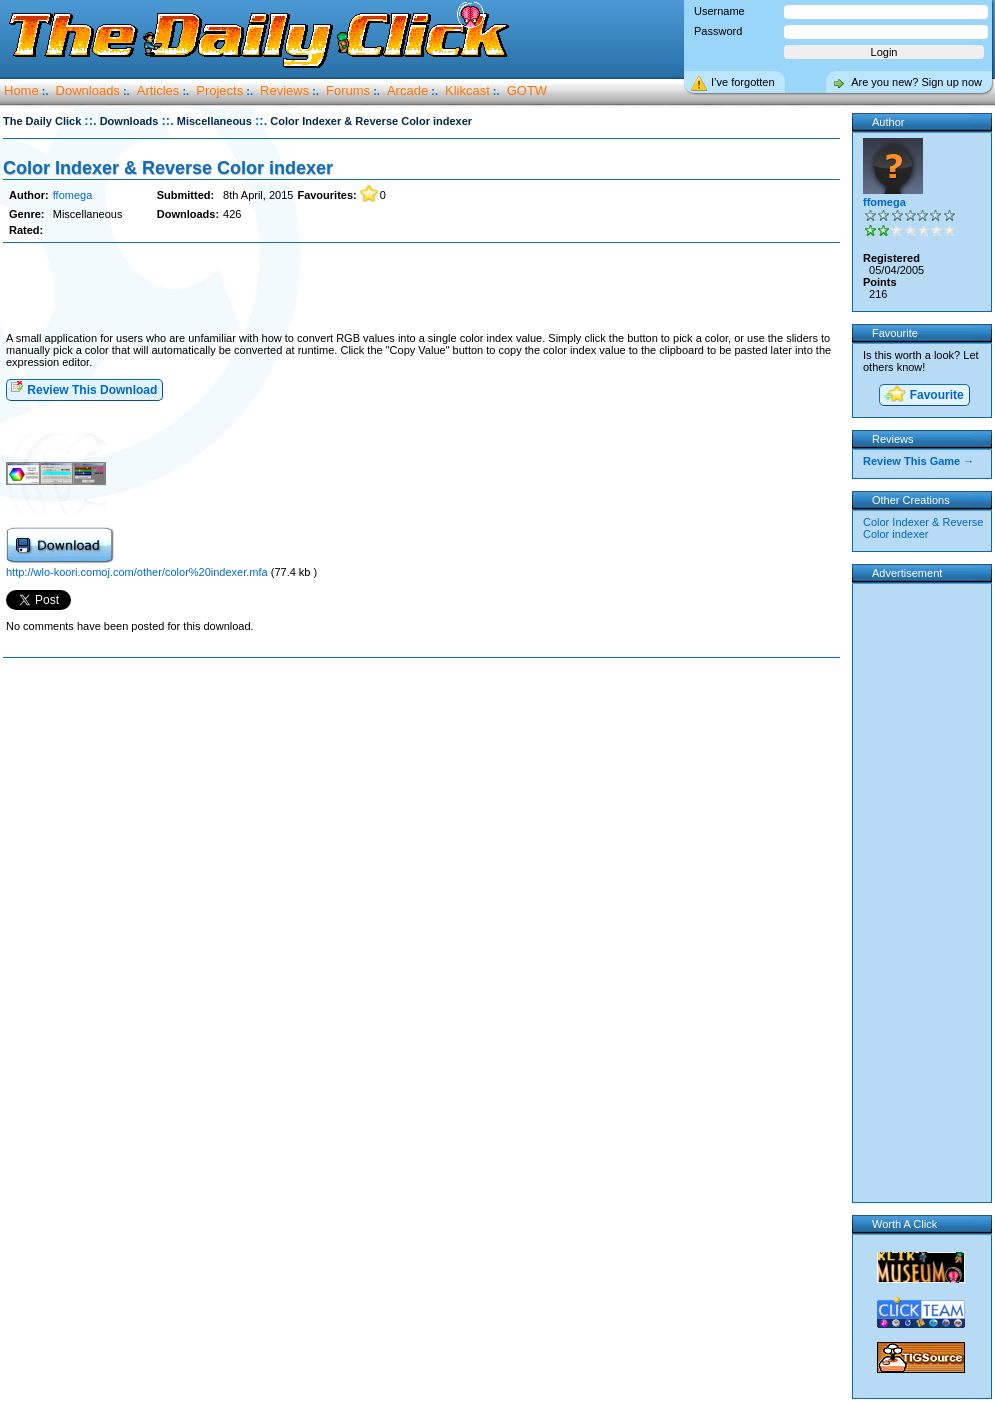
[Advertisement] (421, 288)
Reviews (284, 90)
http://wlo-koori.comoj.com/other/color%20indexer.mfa (138, 572)
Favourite (923, 395)
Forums (348, 90)
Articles (158, 90)
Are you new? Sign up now (916, 82)
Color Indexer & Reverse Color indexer (168, 168)
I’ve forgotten (743, 82)
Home (21, 90)
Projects (219, 90)
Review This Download (83, 388)
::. (90, 120)
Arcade (407, 90)
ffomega (73, 195)
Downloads (88, 90)
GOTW (527, 90)
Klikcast (467, 90)
